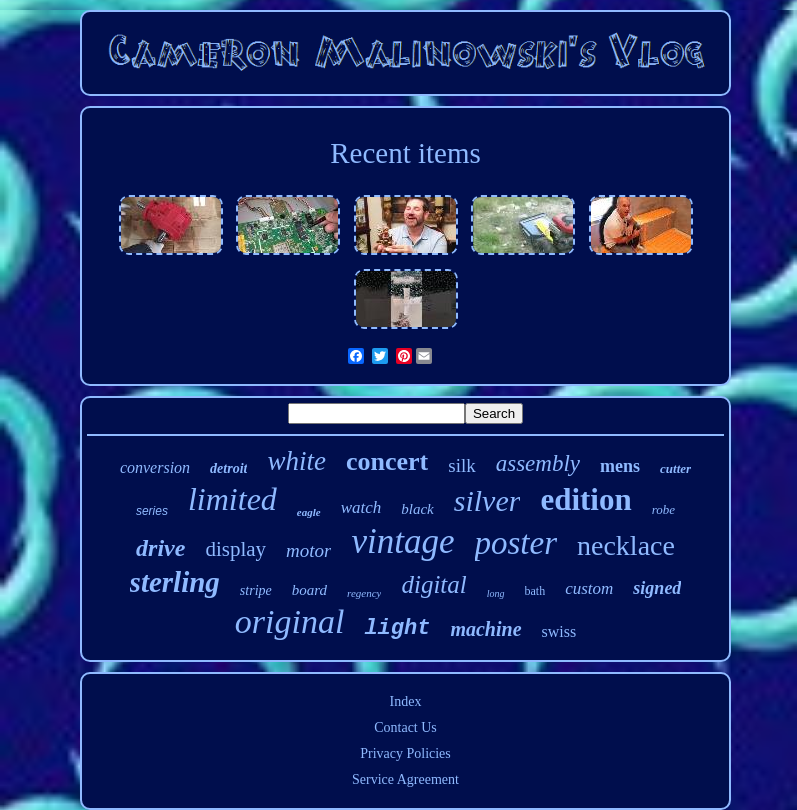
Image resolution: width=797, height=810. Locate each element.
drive (160, 548)
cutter (675, 468)
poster (516, 543)
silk (461, 465)
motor (308, 550)
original (290, 621)
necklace (626, 545)
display (235, 549)
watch (361, 507)
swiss (559, 631)
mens (620, 466)
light (397, 628)
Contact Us (405, 727)
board (309, 590)
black (417, 509)
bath (535, 591)
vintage (402, 541)
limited (232, 499)
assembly (538, 463)
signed (657, 588)
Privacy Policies (405, 753)
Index (406, 701)
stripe (256, 590)
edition (585, 499)
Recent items (405, 153)
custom (589, 588)
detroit (228, 468)
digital (433, 584)
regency (364, 593)
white (296, 461)
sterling (175, 582)
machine (485, 629)
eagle (309, 512)
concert (387, 461)
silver (487, 500)
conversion (155, 467)
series (152, 511)
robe (663, 509)
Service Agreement (405, 779)
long (496, 593)
